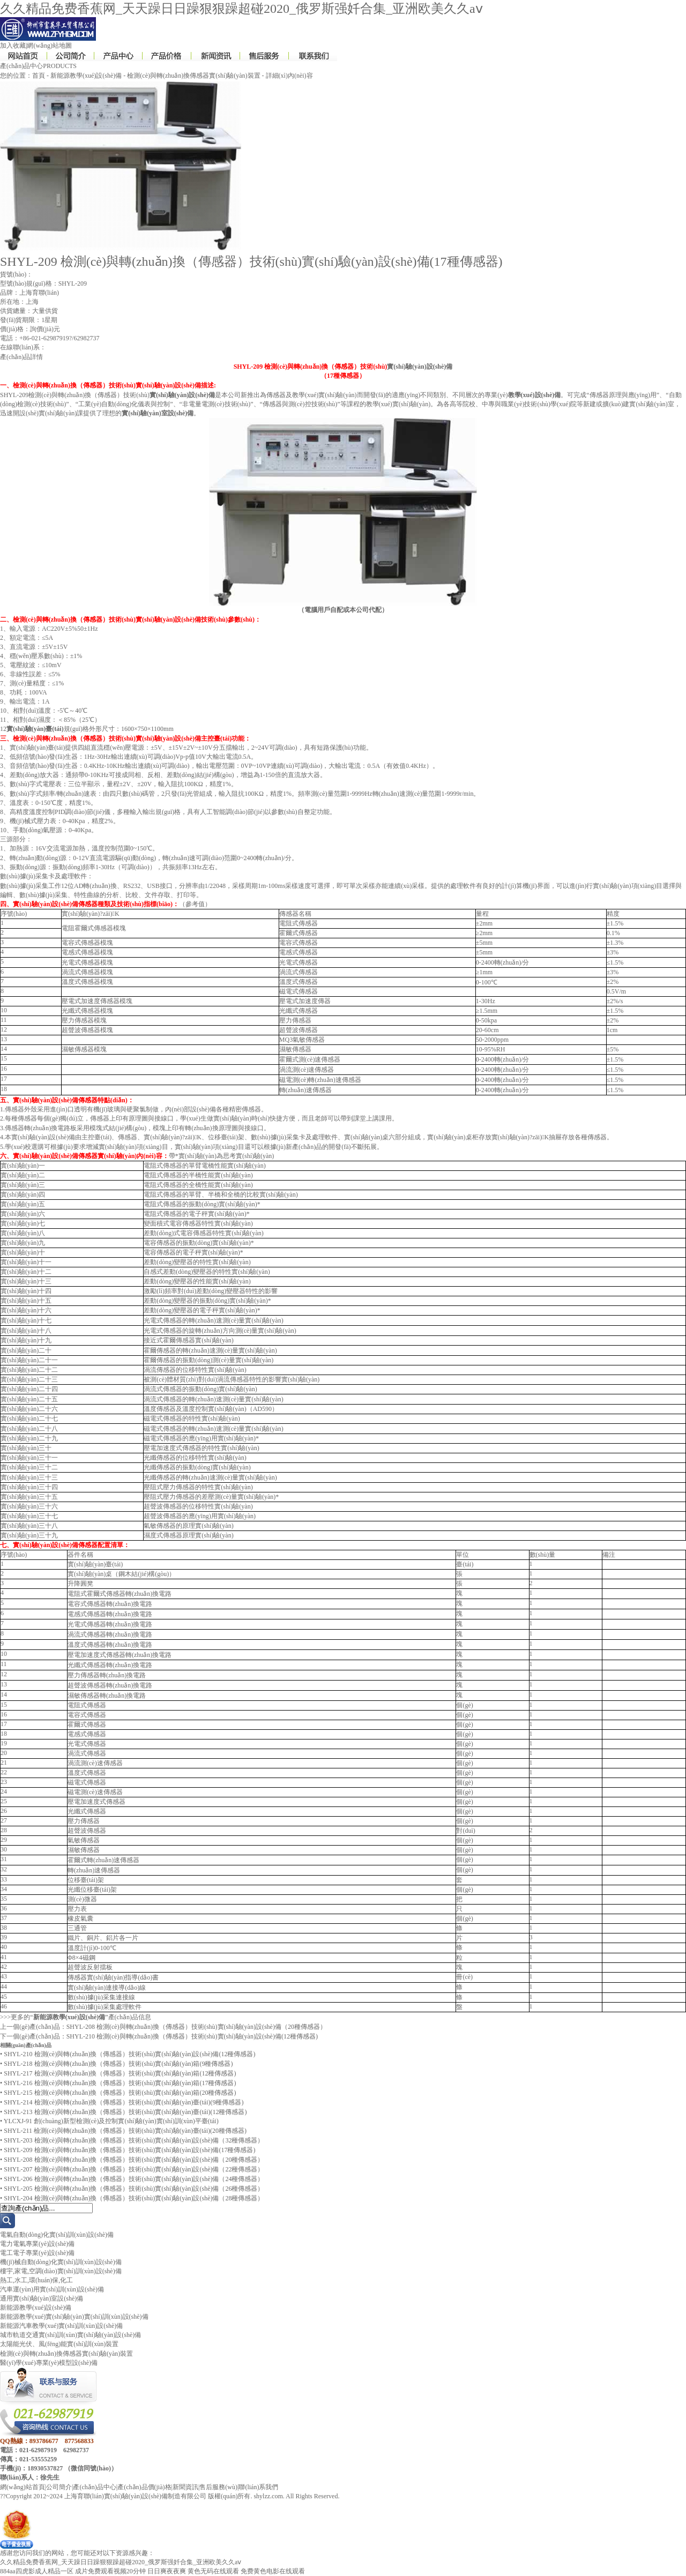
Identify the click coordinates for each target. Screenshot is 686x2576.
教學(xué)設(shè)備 (534, 395)
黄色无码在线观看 (213, 2571)
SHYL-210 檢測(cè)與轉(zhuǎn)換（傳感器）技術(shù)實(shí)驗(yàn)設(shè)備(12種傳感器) (192, 2036)
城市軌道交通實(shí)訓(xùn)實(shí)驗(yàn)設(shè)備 (70, 2335)
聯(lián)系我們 (258, 2487)
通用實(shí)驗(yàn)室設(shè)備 (41, 2298)
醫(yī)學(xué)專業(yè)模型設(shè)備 (49, 2362)
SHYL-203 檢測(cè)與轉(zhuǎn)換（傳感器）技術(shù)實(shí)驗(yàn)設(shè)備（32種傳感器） (134, 2140)
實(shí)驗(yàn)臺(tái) (35, 729)
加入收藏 (13, 45)
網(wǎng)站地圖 (49, 45)
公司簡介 (59, 2487)
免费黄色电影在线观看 (273, 2571)
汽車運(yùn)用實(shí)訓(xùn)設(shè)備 (52, 2289)
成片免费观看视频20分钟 (110, 2571)
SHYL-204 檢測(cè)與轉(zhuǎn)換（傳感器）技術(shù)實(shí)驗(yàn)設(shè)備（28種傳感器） (134, 2198)
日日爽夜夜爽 (166, 2571)
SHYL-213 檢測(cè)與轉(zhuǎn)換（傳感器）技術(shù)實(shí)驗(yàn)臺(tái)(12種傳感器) (125, 2112)
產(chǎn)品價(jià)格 (144, 2487)
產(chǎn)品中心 (94, 2487)
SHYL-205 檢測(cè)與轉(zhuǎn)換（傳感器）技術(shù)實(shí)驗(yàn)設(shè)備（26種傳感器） (134, 2188)
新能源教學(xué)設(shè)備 (86, 75)
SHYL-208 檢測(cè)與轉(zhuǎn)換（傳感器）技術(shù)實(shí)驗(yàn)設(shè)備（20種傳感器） (196, 2026)
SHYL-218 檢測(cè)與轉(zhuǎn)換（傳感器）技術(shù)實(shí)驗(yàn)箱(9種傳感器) (118, 2063)
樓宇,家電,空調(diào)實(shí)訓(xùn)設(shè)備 (61, 2271)
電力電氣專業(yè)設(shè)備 (37, 2244)
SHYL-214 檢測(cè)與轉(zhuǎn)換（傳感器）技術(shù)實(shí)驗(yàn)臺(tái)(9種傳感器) (123, 2102)
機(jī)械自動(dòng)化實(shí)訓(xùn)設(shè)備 (61, 2262)
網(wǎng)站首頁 (22, 2487)
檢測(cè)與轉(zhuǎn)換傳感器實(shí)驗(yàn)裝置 (193, 75)
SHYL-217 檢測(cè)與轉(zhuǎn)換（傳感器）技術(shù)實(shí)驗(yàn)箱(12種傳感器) (120, 2073)
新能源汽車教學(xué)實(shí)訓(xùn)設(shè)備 (61, 2325)
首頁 (38, 75)
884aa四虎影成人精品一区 (36, 2571)
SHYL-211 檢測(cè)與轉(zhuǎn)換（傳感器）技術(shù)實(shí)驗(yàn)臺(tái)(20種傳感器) (125, 2130)
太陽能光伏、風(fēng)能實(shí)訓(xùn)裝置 (59, 2344)
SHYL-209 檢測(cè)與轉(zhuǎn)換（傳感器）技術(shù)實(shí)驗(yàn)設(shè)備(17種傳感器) (129, 2150)
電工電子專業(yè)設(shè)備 (37, 2253)
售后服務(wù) (218, 2487)
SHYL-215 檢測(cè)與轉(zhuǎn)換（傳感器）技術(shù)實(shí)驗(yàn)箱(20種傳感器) (120, 2092)
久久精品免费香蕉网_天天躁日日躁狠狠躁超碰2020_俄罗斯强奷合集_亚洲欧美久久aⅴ (241, 9)
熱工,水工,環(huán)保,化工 (36, 2280)
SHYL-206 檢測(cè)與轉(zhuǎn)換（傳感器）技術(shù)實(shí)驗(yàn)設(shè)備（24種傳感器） (134, 2179)
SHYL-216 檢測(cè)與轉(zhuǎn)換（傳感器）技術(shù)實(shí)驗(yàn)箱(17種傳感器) (120, 2083)
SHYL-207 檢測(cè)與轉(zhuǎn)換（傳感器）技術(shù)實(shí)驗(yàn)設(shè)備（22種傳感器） (134, 2169)
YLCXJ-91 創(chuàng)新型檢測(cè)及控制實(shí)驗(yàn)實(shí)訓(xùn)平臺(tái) (111, 2121)
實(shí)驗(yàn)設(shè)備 (419, 366)
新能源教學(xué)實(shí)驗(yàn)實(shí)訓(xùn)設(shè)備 (74, 2316)
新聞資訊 (185, 2487)
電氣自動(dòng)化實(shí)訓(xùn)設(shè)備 (57, 2234)
